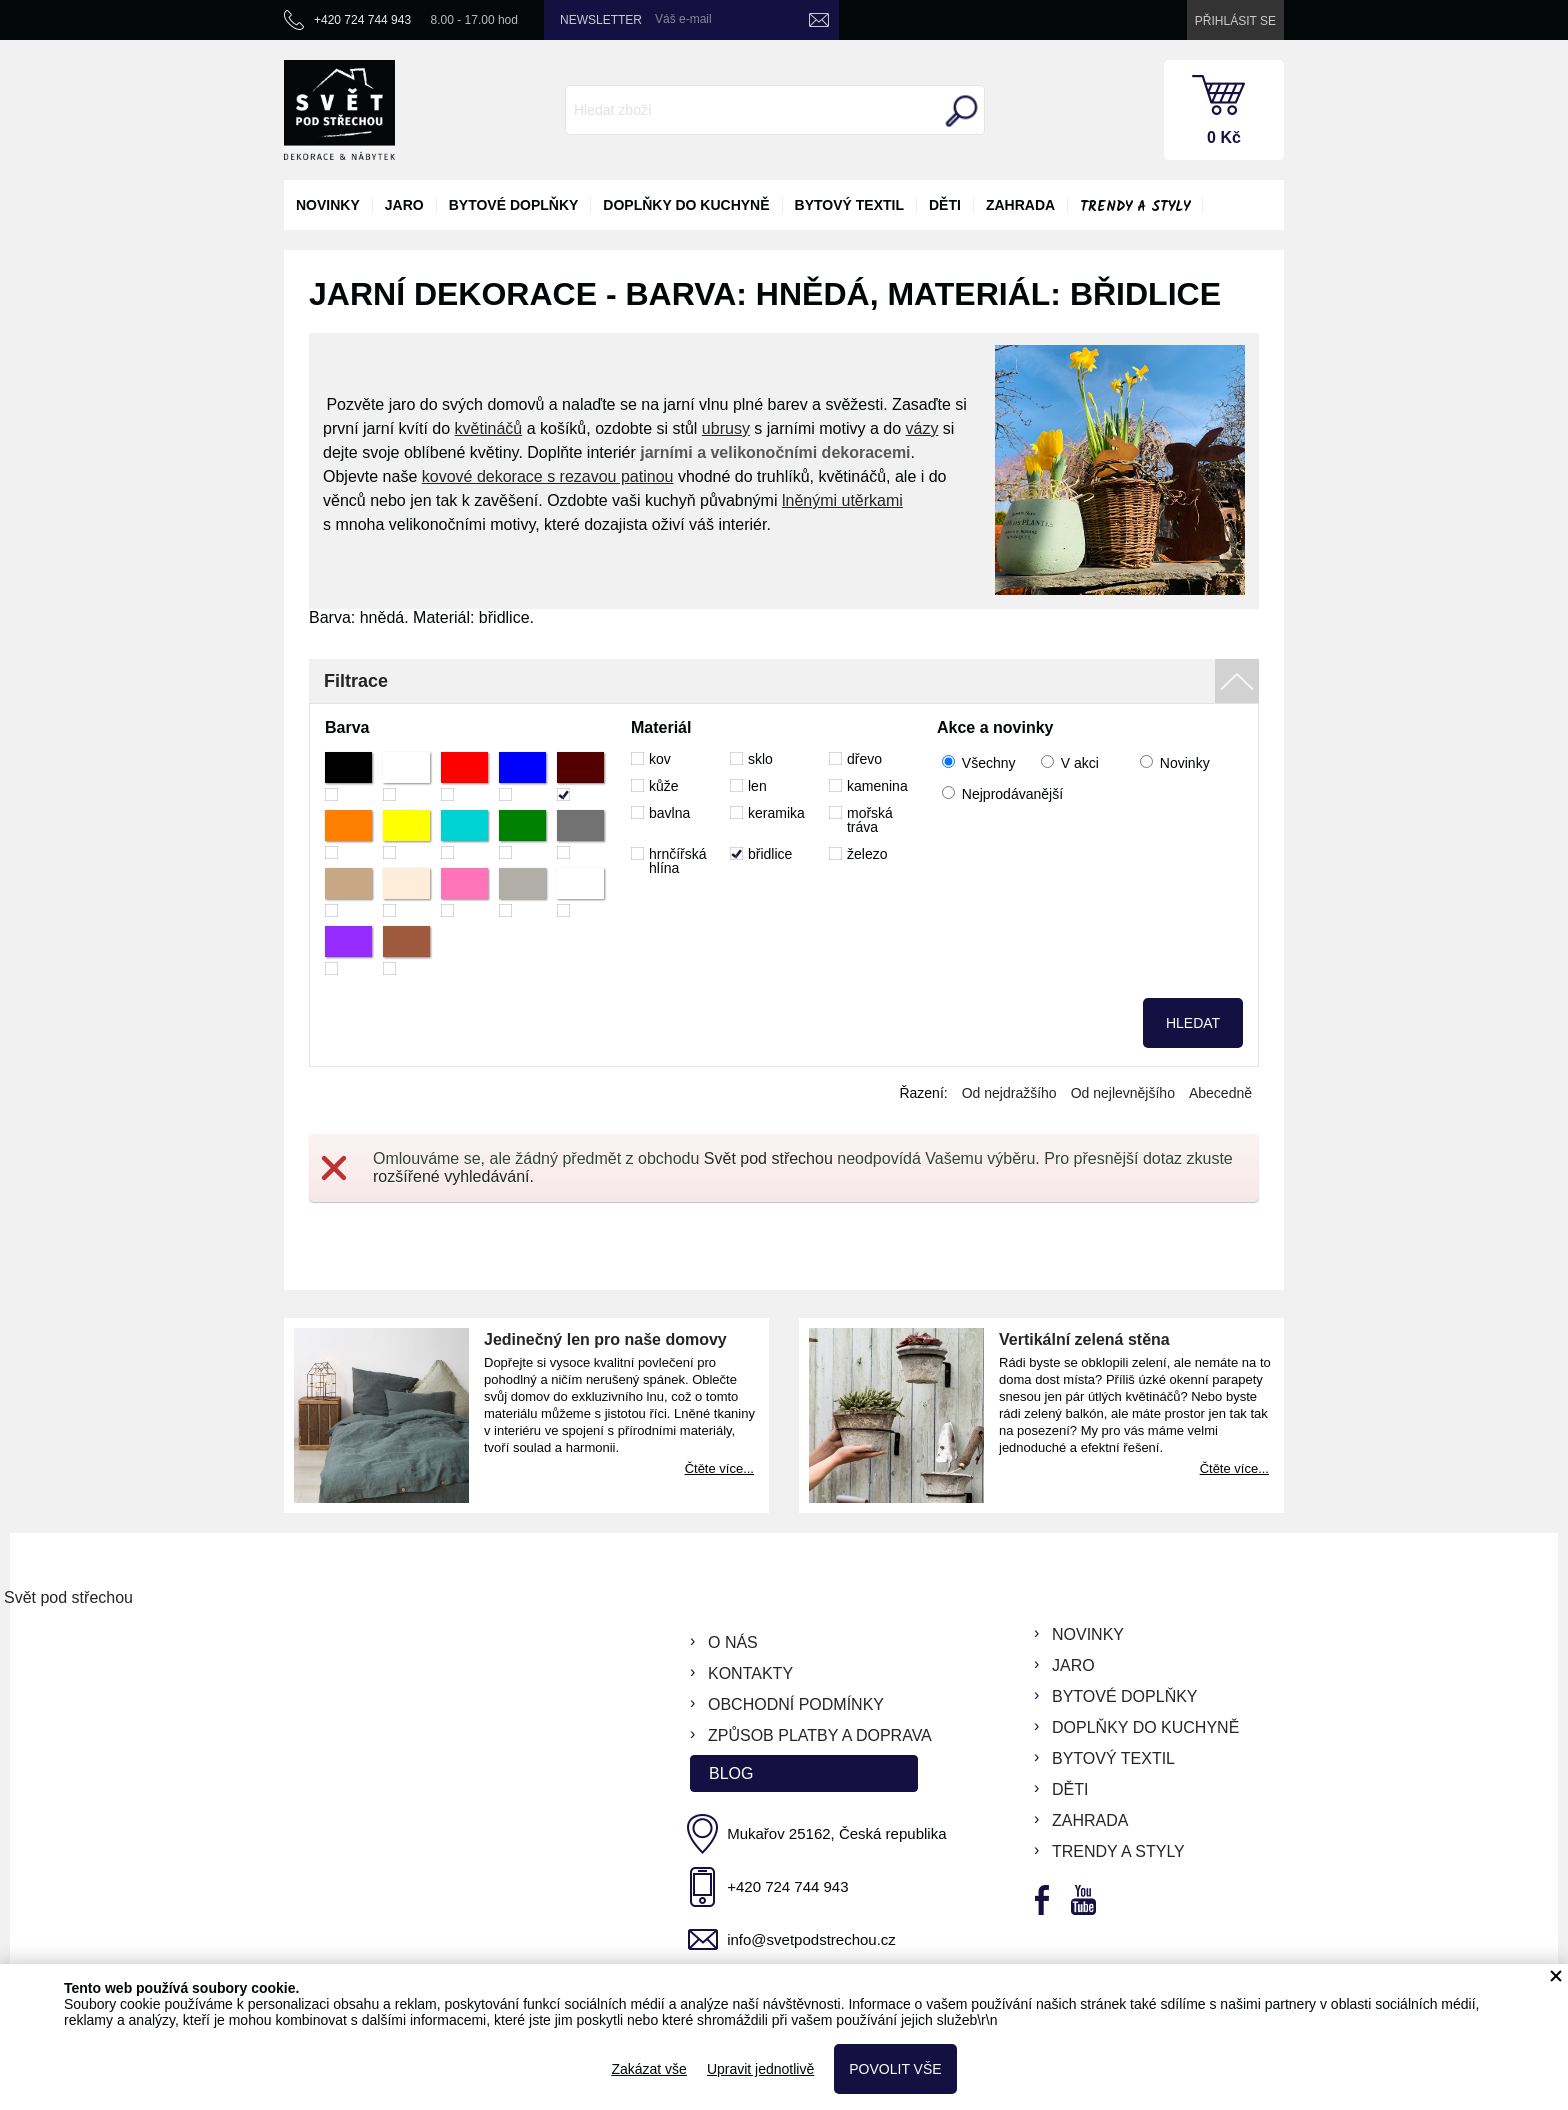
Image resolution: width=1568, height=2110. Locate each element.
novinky (328, 205)
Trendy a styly (1135, 207)
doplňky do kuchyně (686, 205)
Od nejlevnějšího (1123, 1093)
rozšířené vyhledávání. (453, 1176)
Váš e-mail (683, 19)
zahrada (1020, 205)
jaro (404, 205)
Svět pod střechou (768, 1158)
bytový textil (849, 205)
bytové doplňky (514, 205)
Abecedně (1220, 1093)
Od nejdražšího (1009, 1093)
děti (945, 205)
